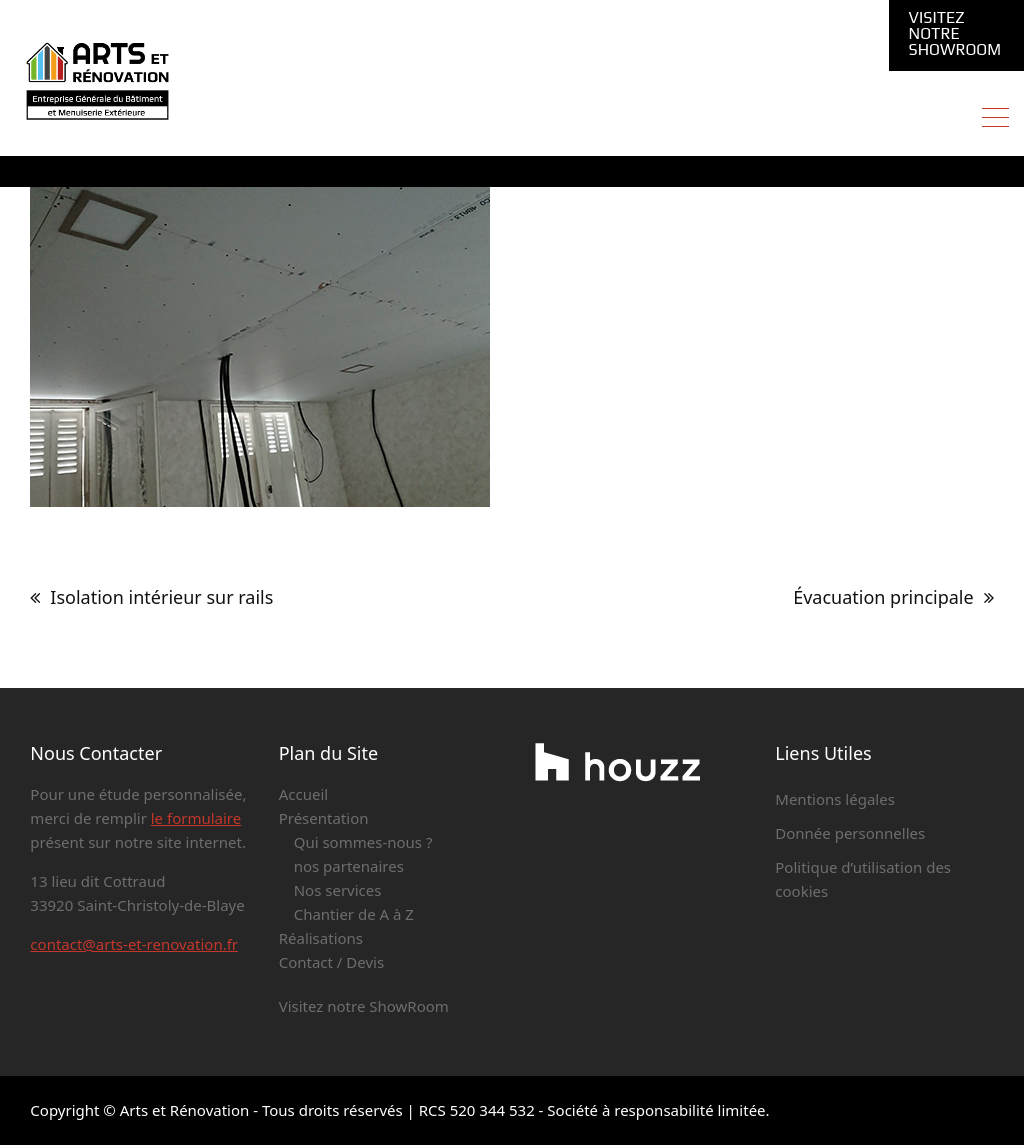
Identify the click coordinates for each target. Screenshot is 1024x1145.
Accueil (303, 794)
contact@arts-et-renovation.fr (134, 944)
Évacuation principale (883, 597)
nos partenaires (349, 866)
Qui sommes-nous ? (363, 842)
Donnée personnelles (850, 833)
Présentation (324, 818)
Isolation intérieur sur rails (161, 597)
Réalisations (321, 938)
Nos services (338, 890)
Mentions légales (835, 799)
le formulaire (196, 818)
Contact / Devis (331, 962)
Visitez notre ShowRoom (955, 34)
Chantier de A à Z (354, 914)
